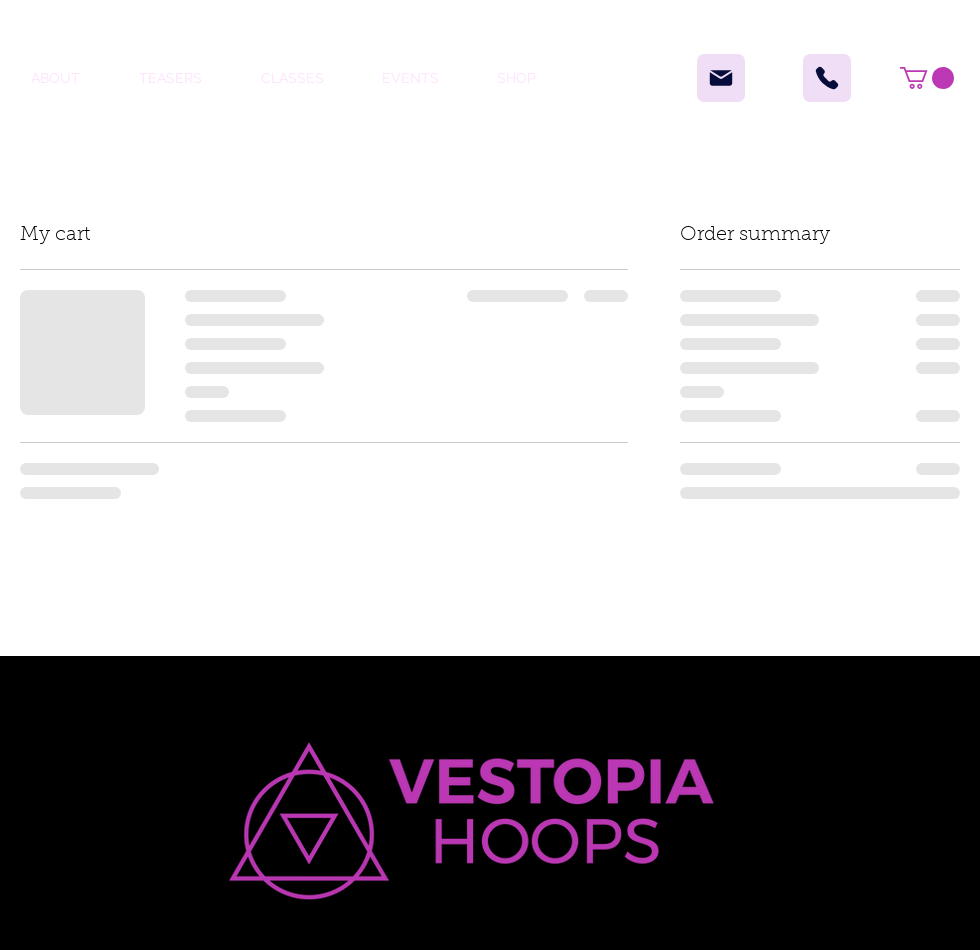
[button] (927, 78)
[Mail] (721, 78)
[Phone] (827, 78)
